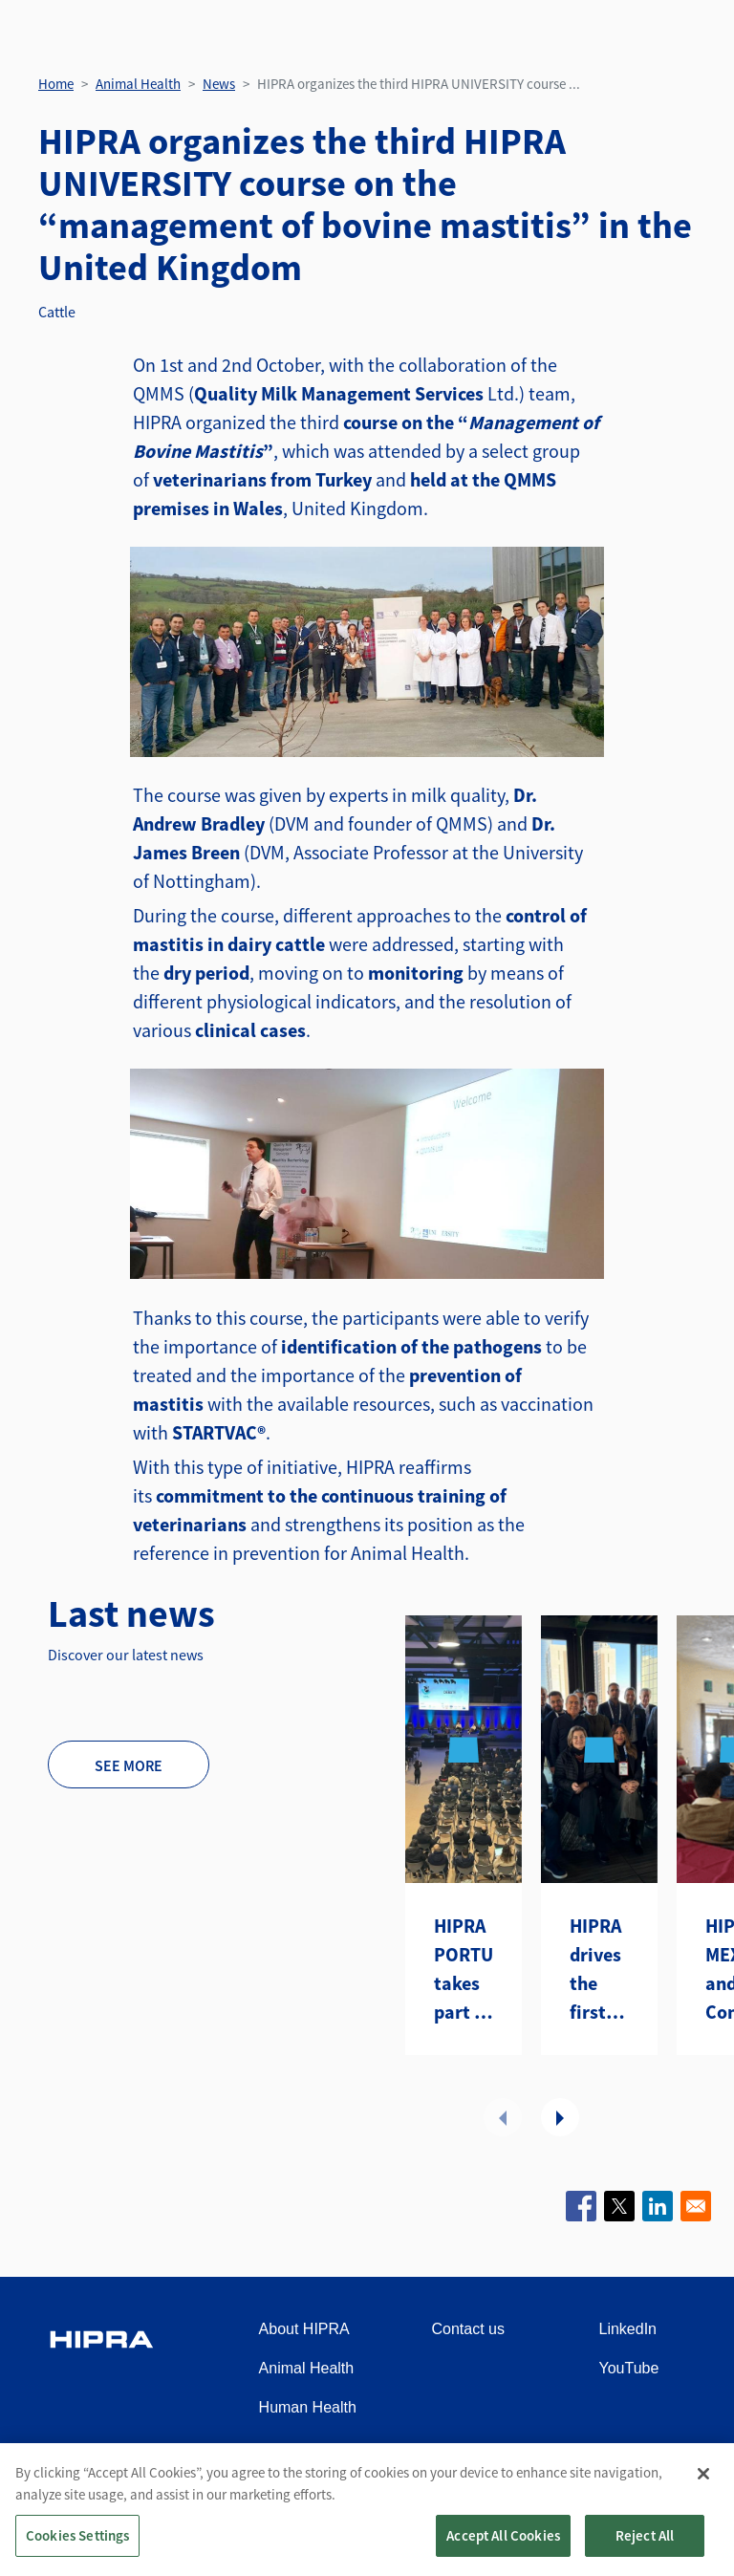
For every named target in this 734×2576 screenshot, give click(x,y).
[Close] (703, 2490)
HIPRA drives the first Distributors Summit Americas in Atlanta (599, 1970)
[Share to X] (619, 2206)
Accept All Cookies (503, 2552)
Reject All (645, 2552)
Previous (503, 2117)
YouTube (629, 2368)
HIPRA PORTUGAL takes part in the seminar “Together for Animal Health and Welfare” (463, 1970)
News (219, 84)
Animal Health (138, 84)
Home (56, 84)
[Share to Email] (695, 2206)
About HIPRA (304, 2329)
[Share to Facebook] (581, 2206)
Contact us (467, 2329)
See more (128, 1765)
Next (560, 2117)
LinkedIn (628, 2329)
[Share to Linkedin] (657, 2206)
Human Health (307, 2407)
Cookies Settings (77, 2552)
